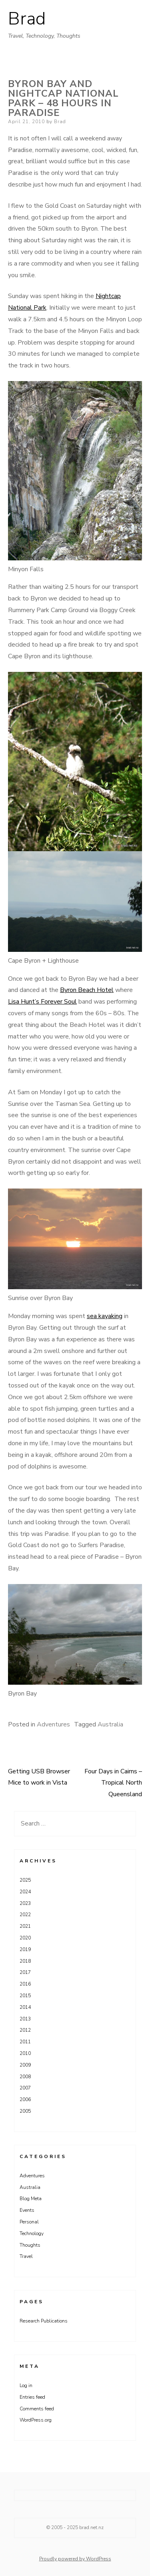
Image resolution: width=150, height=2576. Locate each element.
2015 (25, 1995)
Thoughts (30, 2245)
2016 (25, 1984)
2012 (25, 2030)
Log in (26, 2385)
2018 (25, 1961)
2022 (25, 1914)
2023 (25, 1903)
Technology (32, 2233)
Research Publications (44, 2321)
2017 (25, 1972)
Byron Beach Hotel (87, 990)
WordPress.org (36, 2420)
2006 (25, 2099)
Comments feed (37, 2409)
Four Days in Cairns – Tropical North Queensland (113, 1783)
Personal (29, 2222)
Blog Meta (31, 2198)
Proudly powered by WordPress (75, 2559)
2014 (25, 2007)
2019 (25, 1949)
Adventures (53, 1724)
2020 (25, 1938)
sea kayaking (104, 1316)
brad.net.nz (91, 2527)
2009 (25, 2065)
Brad (27, 19)
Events (27, 2210)
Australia (110, 1724)
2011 (25, 2041)
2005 (25, 2111)
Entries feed (32, 2397)
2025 (25, 1880)
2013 (25, 2019)
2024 (25, 1891)
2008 (25, 2076)
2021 (25, 1926)
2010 (25, 2053)
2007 (25, 2088)
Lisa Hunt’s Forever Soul (42, 1001)
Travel (26, 2256)
